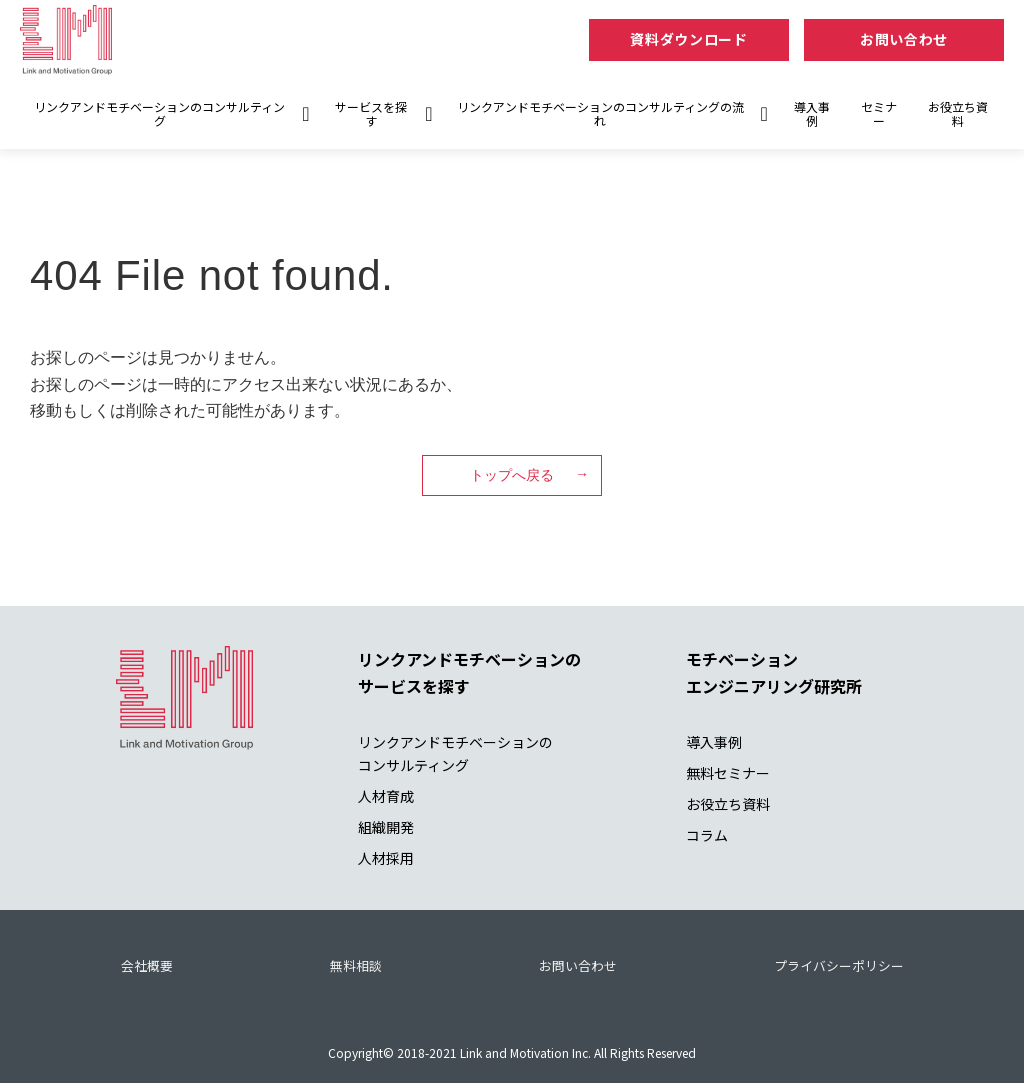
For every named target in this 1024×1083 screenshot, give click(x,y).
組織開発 (386, 827)
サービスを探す (371, 113)
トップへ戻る (512, 475)
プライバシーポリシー (839, 965)
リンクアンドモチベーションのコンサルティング (159, 113)
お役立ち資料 (958, 113)
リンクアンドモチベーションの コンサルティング (455, 753)
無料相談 (356, 965)
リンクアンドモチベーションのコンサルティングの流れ (600, 113)
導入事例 (812, 113)
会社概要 (147, 965)
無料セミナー (728, 773)
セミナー (879, 113)
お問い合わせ (904, 39)
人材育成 (386, 796)
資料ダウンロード (688, 39)
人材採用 (386, 858)
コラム (707, 835)
